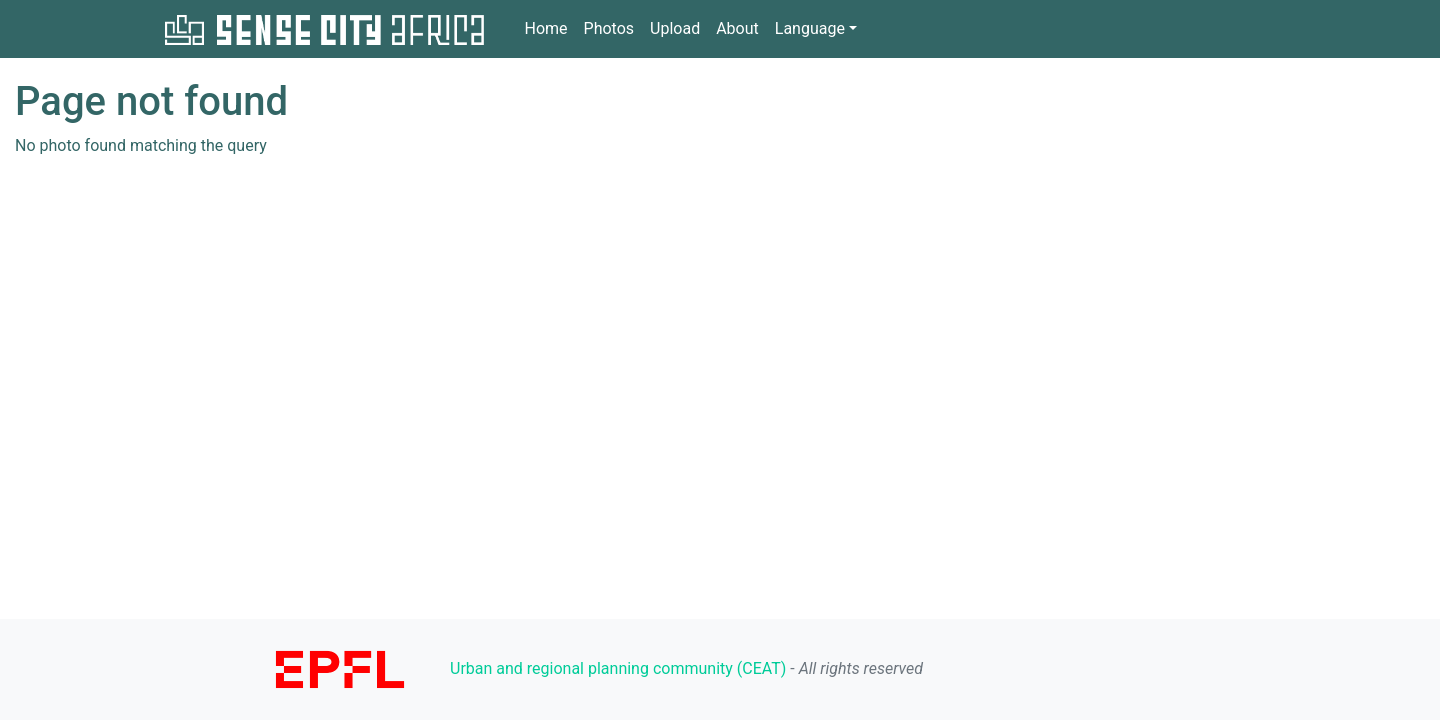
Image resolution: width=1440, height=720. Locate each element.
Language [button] (810, 28)
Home (546, 27)
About (737, 28)
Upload (675, 28)
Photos (609, 28)
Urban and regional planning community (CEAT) (618, 668)
